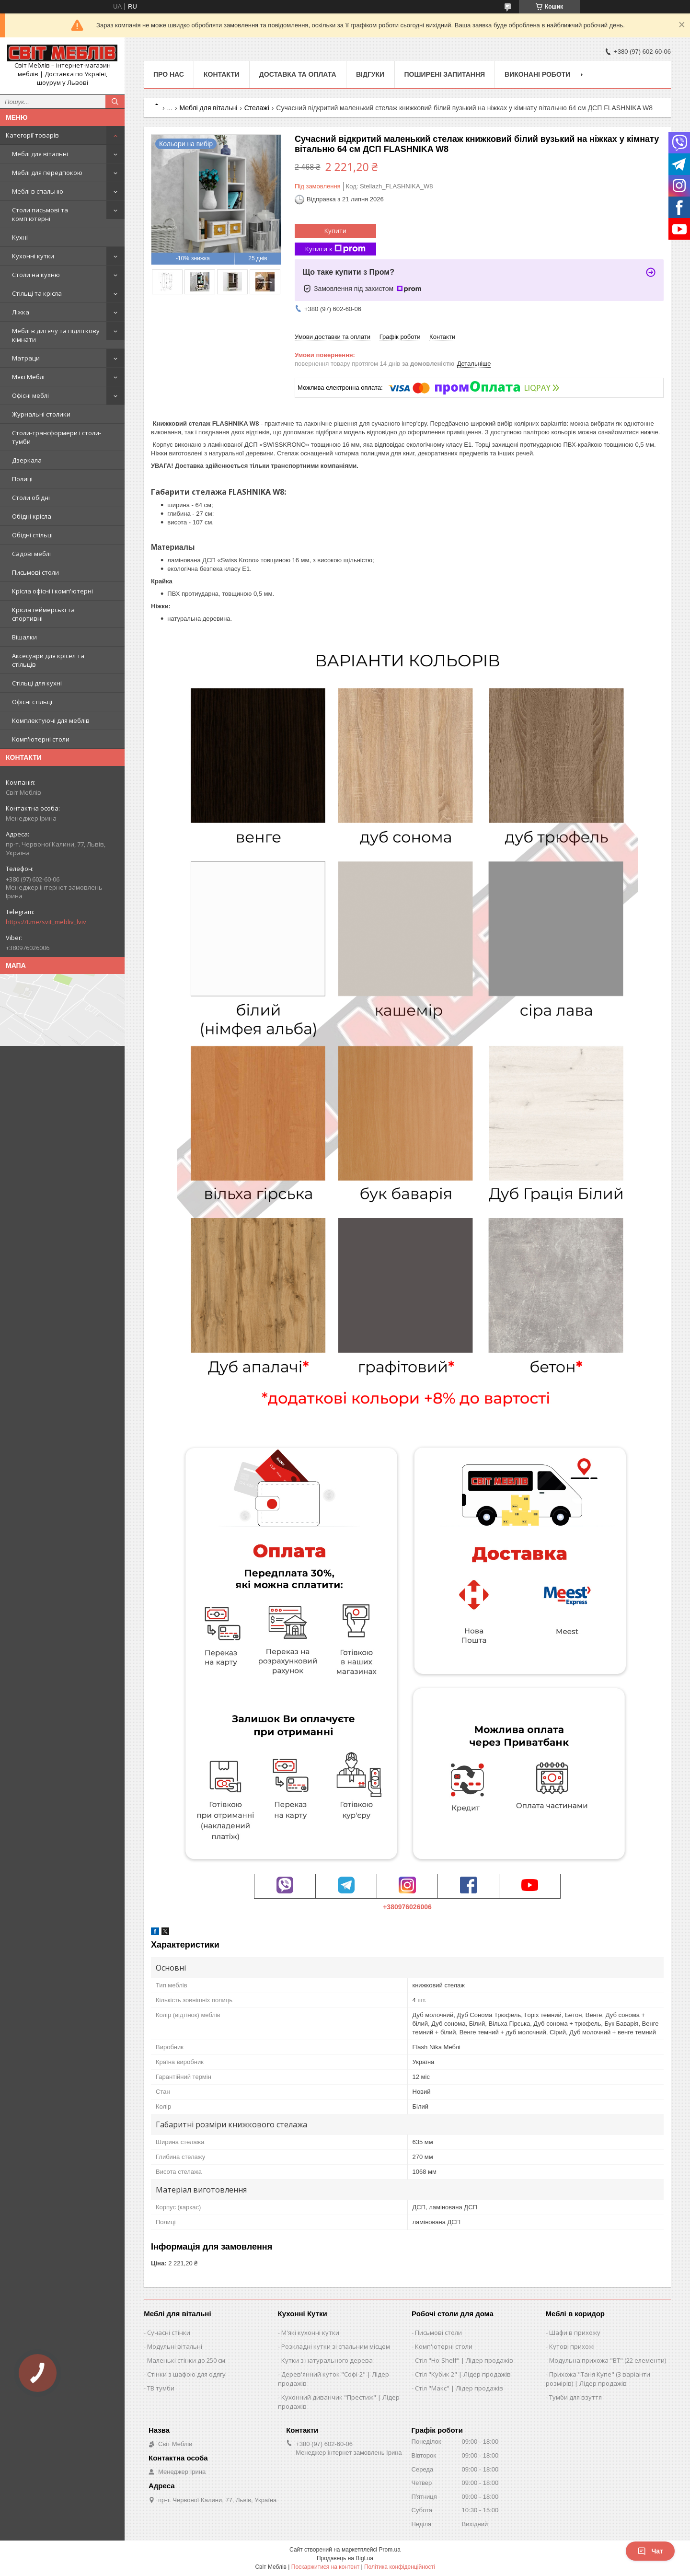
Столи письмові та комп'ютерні (40, 214)
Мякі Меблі (28, 376)
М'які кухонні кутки (310, 2332)
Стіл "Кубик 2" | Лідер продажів (463, 2374)
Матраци (26, 358)
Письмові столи (35, 572)
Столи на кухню (36, 274)
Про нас (168, 74)
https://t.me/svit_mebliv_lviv (46, 921)
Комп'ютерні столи (40, 739)
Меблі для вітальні (40, 154)
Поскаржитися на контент (325, 2567)
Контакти (222, 74)
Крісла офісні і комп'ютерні (52, 591)
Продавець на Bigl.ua (345, 2558)
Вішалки (24, 637)
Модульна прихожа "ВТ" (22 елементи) (607, 2360)
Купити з (335, 249)
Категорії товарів (32, 135)
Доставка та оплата (297, 74)
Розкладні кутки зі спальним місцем (335, 2346)
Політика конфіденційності (399, 2567)
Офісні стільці (32, 701)
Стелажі (256, 108)
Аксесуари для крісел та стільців (48, 660)
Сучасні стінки (168, 2332)
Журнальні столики (41, 414)
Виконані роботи (537, 74)
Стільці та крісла (37, 293)
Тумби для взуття (575, 2397)
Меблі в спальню (37, 191)
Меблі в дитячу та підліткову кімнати (56, 335)
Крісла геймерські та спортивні (43, 614)
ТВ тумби (160, 2388)
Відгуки (370, 74)
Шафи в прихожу (574, 2332)
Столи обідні (31, 497)
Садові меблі (31, 553)
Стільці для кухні (37, 683)
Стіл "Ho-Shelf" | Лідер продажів (464, 2360)
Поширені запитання (444, 74)
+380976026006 (407, 1907)
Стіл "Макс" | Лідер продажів (459, 2388)
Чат (650, 2551)
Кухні (20, 237)
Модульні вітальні (174, 2346)
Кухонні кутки (33, 256)
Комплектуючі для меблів (51, 720)
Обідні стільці (32, 535)
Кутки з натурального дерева (327, 2360)
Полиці (22, 479)
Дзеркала (27, 460)
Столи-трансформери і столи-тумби (56, 437)
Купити (335, 230)
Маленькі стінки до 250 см (186, 2360)
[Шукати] (115, 101)
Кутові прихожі (572, 2346)
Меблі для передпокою (47, 172)
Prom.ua (390, 2549)
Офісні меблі (30, 395)
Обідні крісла (31, 516)
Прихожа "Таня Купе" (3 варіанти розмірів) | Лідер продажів (598, 2379)
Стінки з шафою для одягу (186, 2374)
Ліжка (20, 312)
